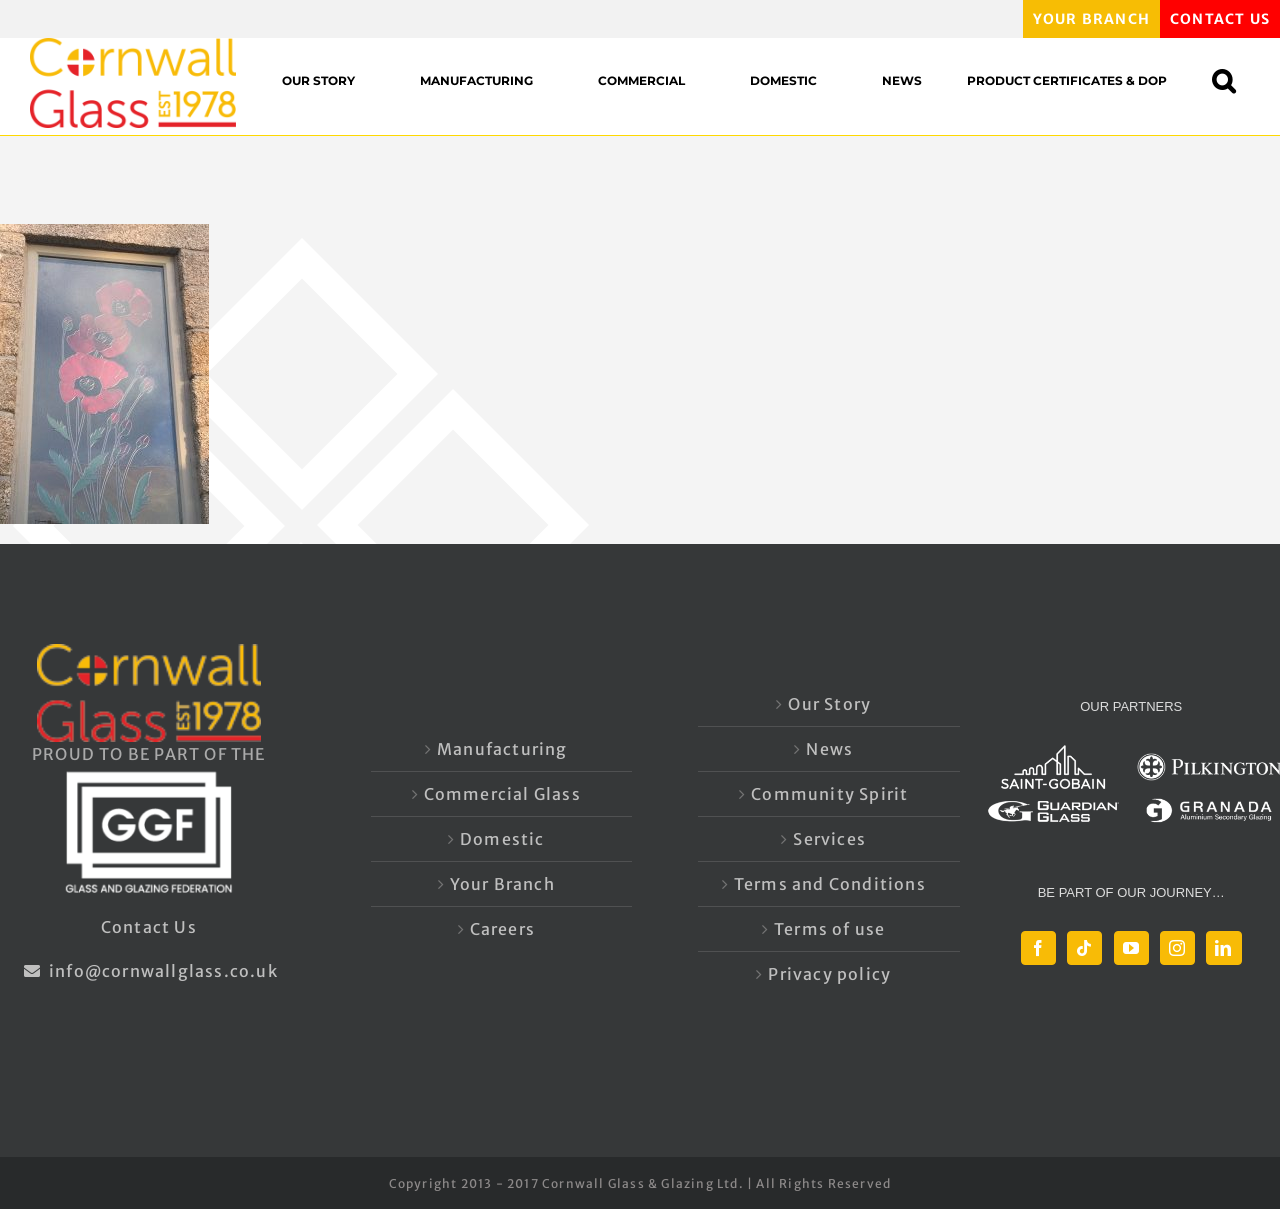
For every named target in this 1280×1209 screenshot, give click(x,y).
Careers (502, 929)
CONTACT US (1220, 19)
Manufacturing (502, 749)
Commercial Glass (502, 794)
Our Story (829, 704)
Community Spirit (829, 794)
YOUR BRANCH (1091, 19)
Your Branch (502, 884)
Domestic (502, 839)
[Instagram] (1177, 948)
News (829, 749)
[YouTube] (1131, 948)
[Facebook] (1038, 948)
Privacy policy (829, 974)
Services (829, 839)
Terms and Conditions (830, 884)
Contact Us (149, 927)
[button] (1233, 80)
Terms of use (829, 929)
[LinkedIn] (1223, 948)
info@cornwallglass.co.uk (149, 971)
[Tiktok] (1084, 948)
